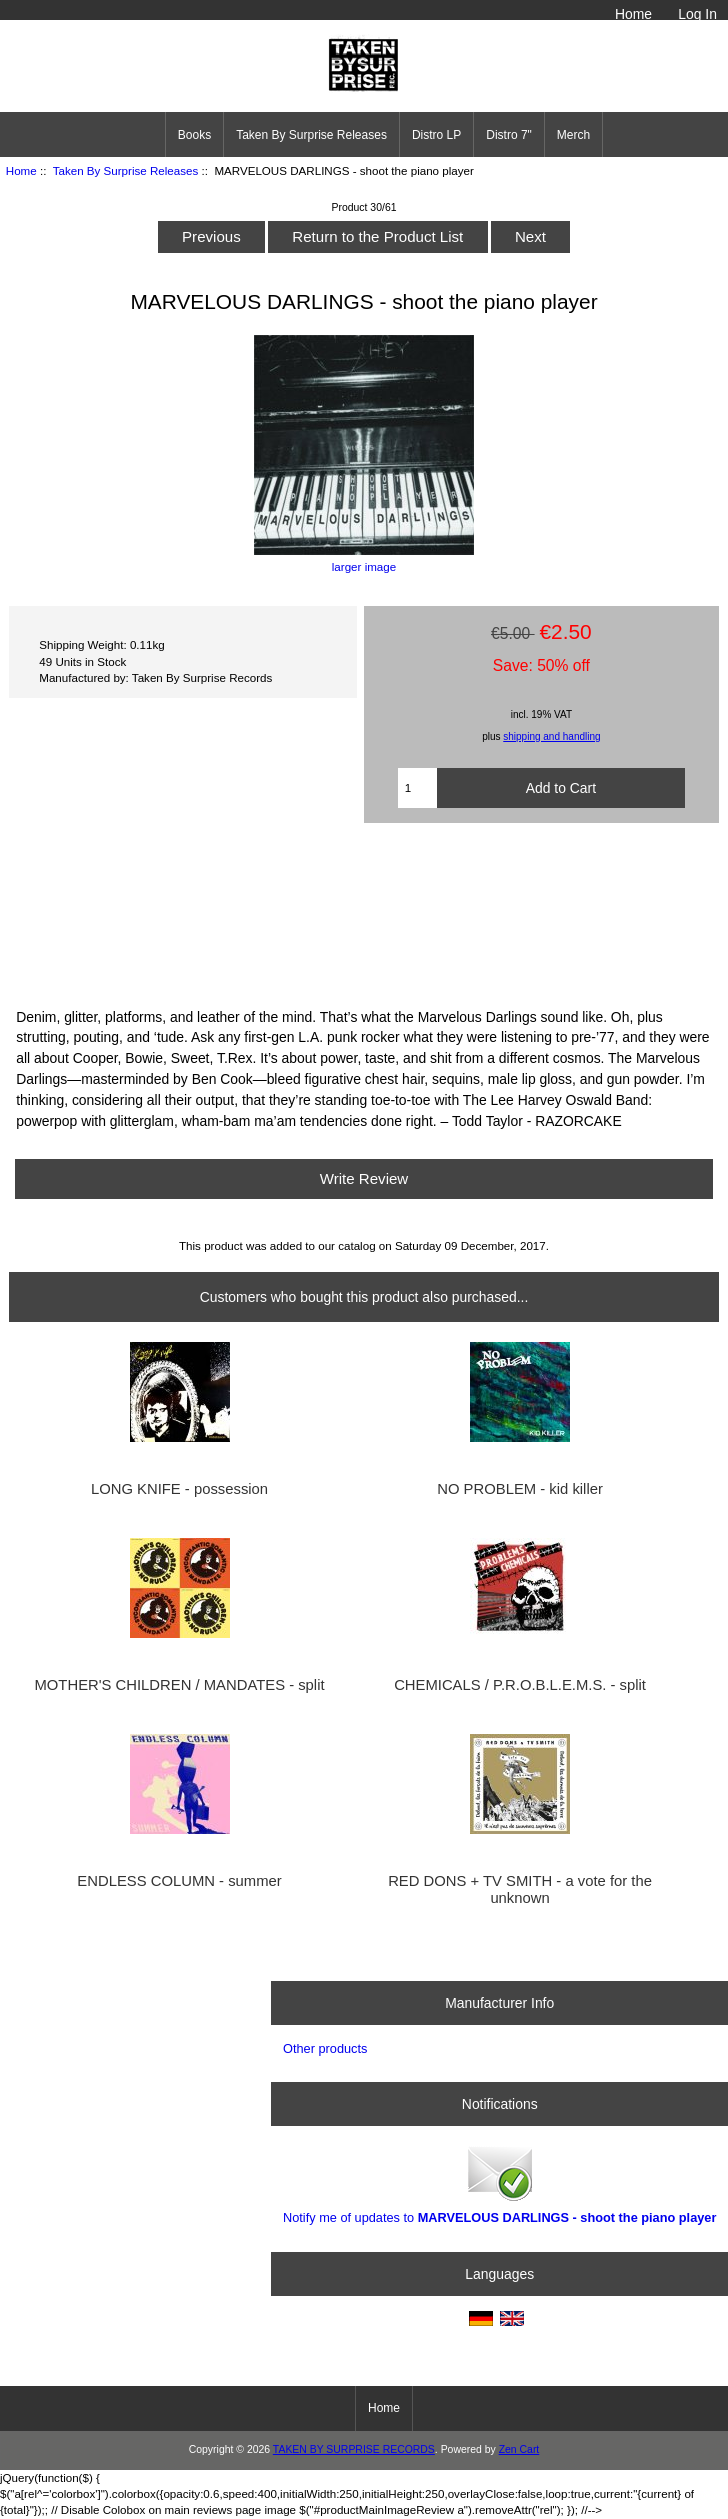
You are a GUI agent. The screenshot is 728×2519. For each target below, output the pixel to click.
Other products (325, 2048)
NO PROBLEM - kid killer (520, 1489)
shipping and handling (551, 736)
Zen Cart (519, 2449)
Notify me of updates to (499, 2183)
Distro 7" (509, 135)
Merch (573, 135)
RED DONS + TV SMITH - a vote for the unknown (520, 1889)
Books (194, 135)
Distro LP (436, 135)
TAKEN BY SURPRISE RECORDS (354, 2449)
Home (633, 14)
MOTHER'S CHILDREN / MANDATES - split (179, 1685)
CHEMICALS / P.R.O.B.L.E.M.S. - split (520, 1685)
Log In (697, 14)
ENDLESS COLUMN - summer (179, 1881)
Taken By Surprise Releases (126, 170)
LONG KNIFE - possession (179, 1489)
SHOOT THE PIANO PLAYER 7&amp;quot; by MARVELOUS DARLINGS (364, 913)
